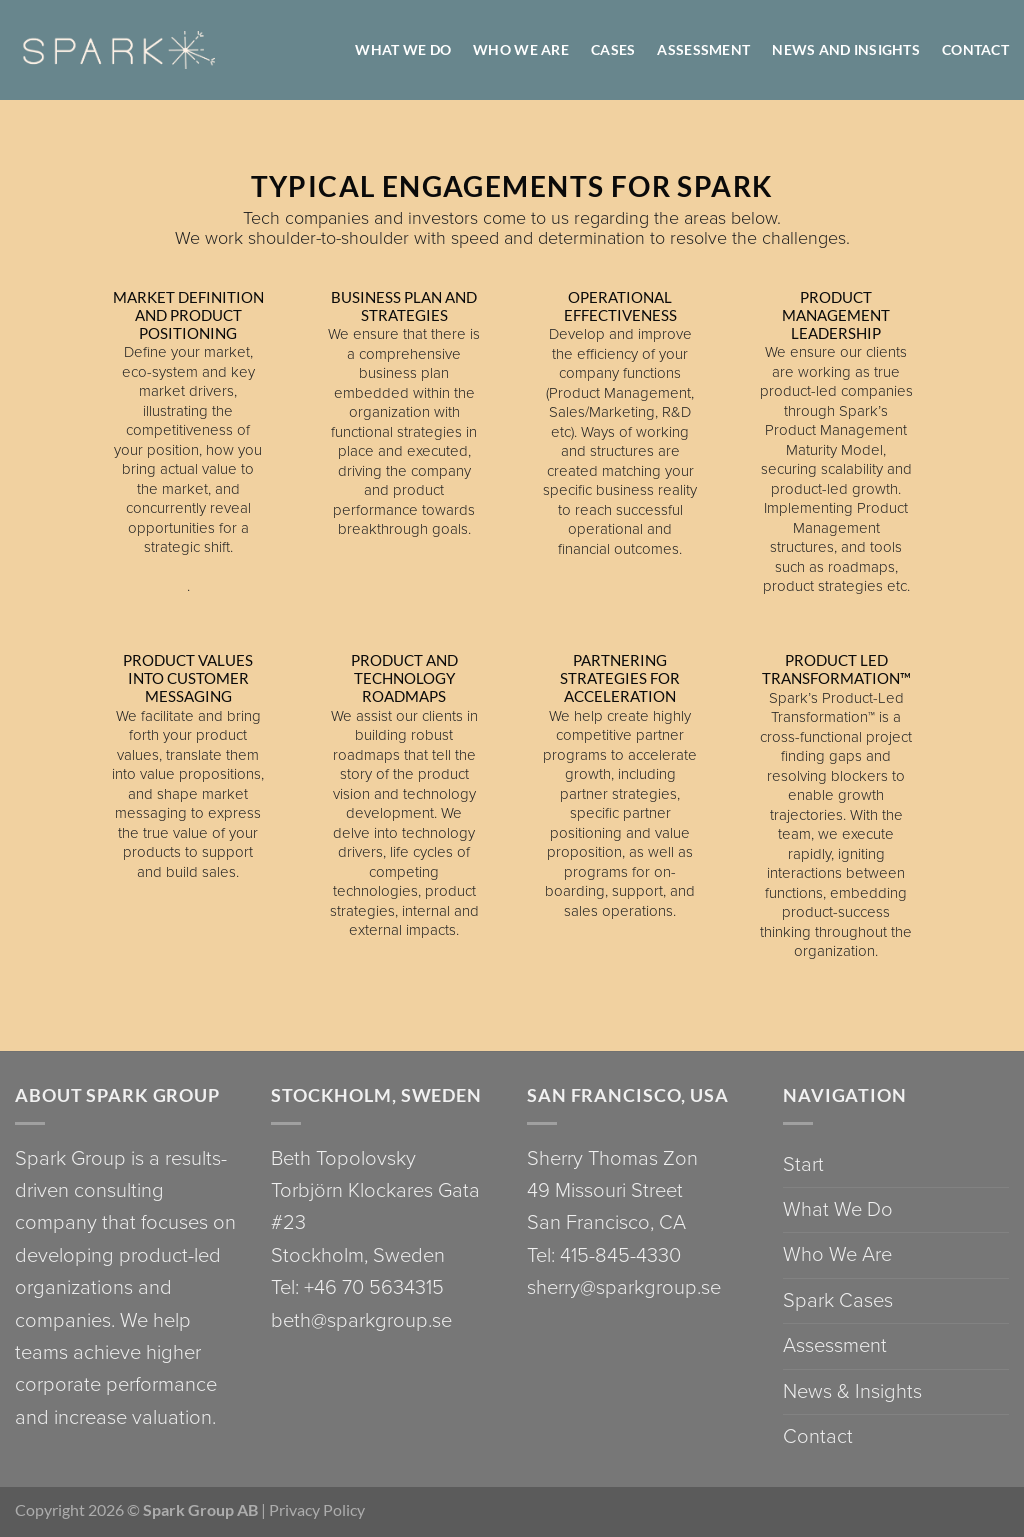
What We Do (838, 1209)
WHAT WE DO (403, 49)
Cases (613, 49)
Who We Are (837, 1254)
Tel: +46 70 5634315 (357, 1287)
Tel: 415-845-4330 (604, 1255)
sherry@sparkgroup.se (624, 1287)
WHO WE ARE (521, 49)
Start (803, 1164)
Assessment (703, 49)
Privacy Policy (317, 1509)
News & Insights (852, 1391)
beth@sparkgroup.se (361, 1320)
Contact (975, 49)
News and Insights (846, 49)
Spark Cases (838, 1300)
